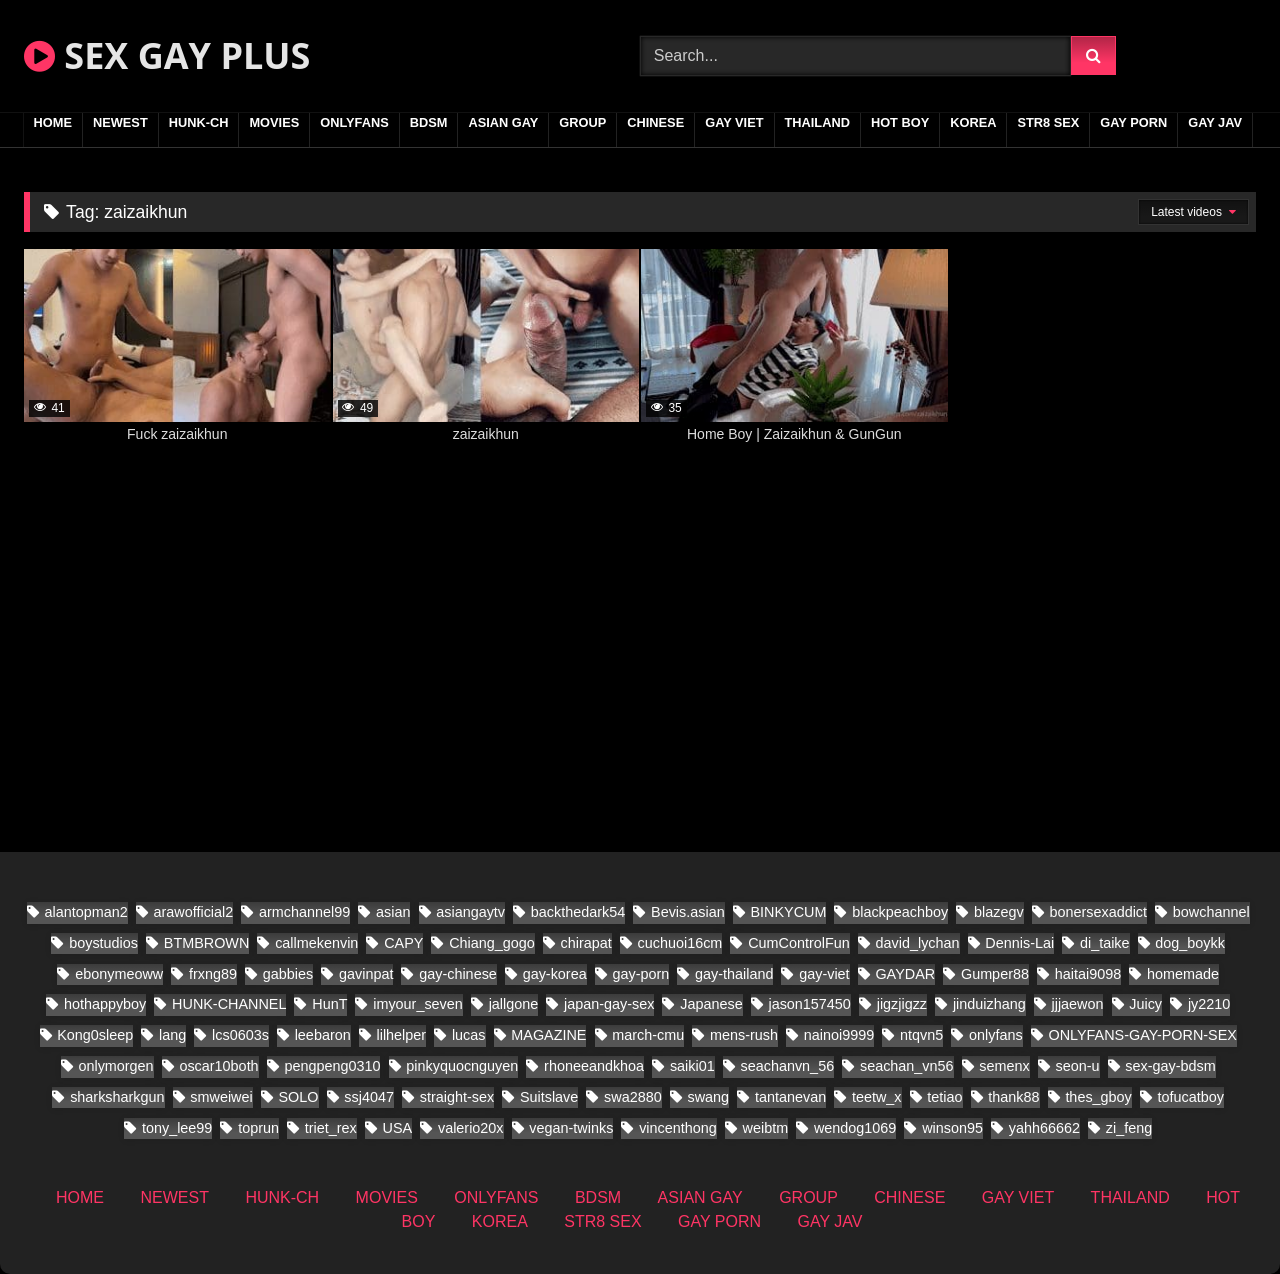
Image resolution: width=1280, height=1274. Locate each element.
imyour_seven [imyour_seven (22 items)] (418, 1004)
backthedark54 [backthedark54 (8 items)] (578, 912)
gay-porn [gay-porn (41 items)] (640, 974)
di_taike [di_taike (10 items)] (1105, 943)
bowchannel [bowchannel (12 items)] (1211, 912)
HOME (53, 122)
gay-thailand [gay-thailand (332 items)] (734, 974)
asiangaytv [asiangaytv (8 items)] (470, 912)
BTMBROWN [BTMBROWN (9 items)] (207, 943)
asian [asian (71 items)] (393, 912)
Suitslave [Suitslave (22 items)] (549, 1097)
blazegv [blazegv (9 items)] (999, 912)
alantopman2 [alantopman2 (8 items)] (86, 912)
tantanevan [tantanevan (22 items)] (790, 1097)
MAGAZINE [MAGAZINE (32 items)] (548, 1035)
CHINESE (655, 122)
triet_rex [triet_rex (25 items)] (331, 1128)
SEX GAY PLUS (167, 55)
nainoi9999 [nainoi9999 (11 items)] (839, 1035)
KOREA (973, 122)
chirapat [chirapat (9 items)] (586, 943)
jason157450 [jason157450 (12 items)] (809, 1004)
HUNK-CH (199, 122)
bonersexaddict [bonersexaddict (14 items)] (1098, 912)
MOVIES (274, 122)
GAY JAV (1215, 122)
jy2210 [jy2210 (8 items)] (1209, 1004)
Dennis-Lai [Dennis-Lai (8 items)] (1019, 943)
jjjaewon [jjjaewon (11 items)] (1077, 1004)
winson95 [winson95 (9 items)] (952, 1128)
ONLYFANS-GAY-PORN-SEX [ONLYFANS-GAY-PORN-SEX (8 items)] (1142, 1035)
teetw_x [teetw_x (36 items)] (877, 1097)
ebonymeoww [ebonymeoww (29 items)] (119, 974)
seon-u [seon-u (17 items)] (1078, 1066)
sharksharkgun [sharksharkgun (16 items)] (117, 1097)
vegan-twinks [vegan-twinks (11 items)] (571, 1128)
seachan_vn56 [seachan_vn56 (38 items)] (907, 1066)
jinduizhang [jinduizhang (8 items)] (989, 1004)
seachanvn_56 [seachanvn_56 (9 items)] (788, 1066)
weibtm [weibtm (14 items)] (766, 1128)
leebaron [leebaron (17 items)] (323, 1035)
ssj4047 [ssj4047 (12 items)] (369, 1097)
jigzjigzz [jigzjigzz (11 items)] (902, 1004)
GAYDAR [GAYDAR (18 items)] (905, 974)
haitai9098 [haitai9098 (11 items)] (1088, 974)
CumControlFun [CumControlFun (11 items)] (799, 943)
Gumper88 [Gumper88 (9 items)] (995, 974)
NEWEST (120, 122)
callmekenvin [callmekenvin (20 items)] (316, 943)
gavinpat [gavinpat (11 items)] (366, 974)
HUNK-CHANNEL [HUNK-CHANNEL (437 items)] (229, 1004)
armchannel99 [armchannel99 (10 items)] (304, 912)
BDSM (429, 122)
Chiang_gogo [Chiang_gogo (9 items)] (492, 943)
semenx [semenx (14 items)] (1004, 1066)
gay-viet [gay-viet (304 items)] (824, 974)
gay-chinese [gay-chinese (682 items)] (458, 974)
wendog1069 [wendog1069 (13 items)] (855, 1128)
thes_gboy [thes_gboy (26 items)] (1098, 1097)
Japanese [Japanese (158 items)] (711, 1004)
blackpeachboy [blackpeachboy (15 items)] (900, 912)
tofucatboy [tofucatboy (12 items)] (1191, 1097)
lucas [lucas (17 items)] (469, 1035)
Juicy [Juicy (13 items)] (1145, 1004)
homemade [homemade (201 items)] (1183, 974)
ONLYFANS (354, 122)
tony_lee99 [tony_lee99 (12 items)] (177, 1128)
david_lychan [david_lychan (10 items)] (918, 943)
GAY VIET (734, 122)
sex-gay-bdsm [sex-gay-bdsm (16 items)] (1170, 1066)
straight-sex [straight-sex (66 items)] (457, 1097)
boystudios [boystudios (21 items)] (103, 943)
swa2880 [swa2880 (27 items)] (633, 1097)
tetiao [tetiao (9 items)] (944, 1097)
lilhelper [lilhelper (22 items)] (401, 1035)
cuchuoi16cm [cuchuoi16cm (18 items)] (680, 943)
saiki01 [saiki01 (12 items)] (692, 1066)
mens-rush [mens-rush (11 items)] (744, 1035)
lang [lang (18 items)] (172, 1035)
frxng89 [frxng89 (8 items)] (213, 974)
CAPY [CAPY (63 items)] (403, 943)
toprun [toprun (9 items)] (258, 1128)
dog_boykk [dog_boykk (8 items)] (1190, 943)
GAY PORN (1133, 122)
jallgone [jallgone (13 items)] (514, 1004)
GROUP (582, 122)
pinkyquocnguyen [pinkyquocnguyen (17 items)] (462, 1066)
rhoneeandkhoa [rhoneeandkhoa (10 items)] (594, 1066)
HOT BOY (900, 122)
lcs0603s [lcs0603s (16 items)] (240, 1035)
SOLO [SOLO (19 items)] (299, 1097)
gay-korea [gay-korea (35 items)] (555, 974)
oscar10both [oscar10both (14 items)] (218, 1066)
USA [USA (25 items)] (398, 1128)
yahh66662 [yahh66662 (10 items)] (1044, 1128)
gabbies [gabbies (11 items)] (288, 974)
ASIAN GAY (503, 122)
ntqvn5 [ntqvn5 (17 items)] (921, 1035)
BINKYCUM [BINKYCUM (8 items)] (788, 912)
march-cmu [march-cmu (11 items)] (648, 1035)
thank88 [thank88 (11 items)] (1013, 1097)
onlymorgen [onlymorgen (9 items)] (115, 1066)
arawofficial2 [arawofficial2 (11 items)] (194, 912)
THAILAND (817, 122)
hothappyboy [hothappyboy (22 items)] (105, 1004)
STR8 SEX (1048, 122)
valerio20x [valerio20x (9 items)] (471, 1128)
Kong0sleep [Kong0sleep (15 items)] (95, 1035)
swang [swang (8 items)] (709, 1097)
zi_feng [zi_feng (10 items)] (1129, 1128)
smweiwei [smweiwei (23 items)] (221, 1097)
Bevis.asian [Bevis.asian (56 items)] (688, 912)
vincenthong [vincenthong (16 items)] (678, 1128)
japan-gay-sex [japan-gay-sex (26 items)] (609, 1004)
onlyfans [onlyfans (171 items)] (996, 1035)
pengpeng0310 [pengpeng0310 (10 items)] (332, 1066)
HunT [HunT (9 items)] (329, 1004)
